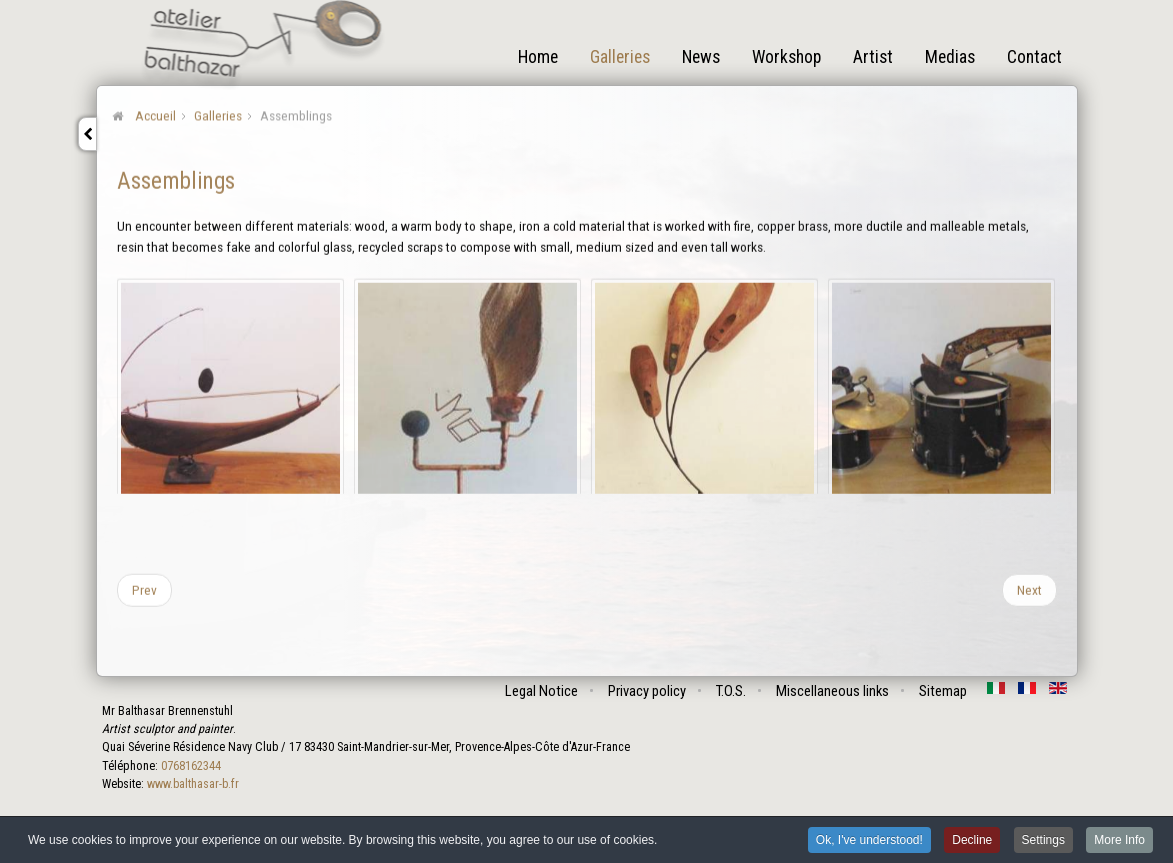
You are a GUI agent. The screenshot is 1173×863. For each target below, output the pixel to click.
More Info (1119, 841)
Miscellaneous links (832, 691)
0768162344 (191, 766)
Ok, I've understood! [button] (869, 841)
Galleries (620, 57)
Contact (1034, 57)
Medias (950, 57)
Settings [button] (1043, 841)
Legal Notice (541, 691)
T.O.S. (731, 691)
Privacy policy (647, 691)
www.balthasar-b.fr (193, 784)
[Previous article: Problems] (144, 589)
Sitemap (943, 691)
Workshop (786, 57)
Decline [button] (972, 841)
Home (538, 57)
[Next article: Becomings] (1029, 589)
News (701, 57)
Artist (873, 57)
